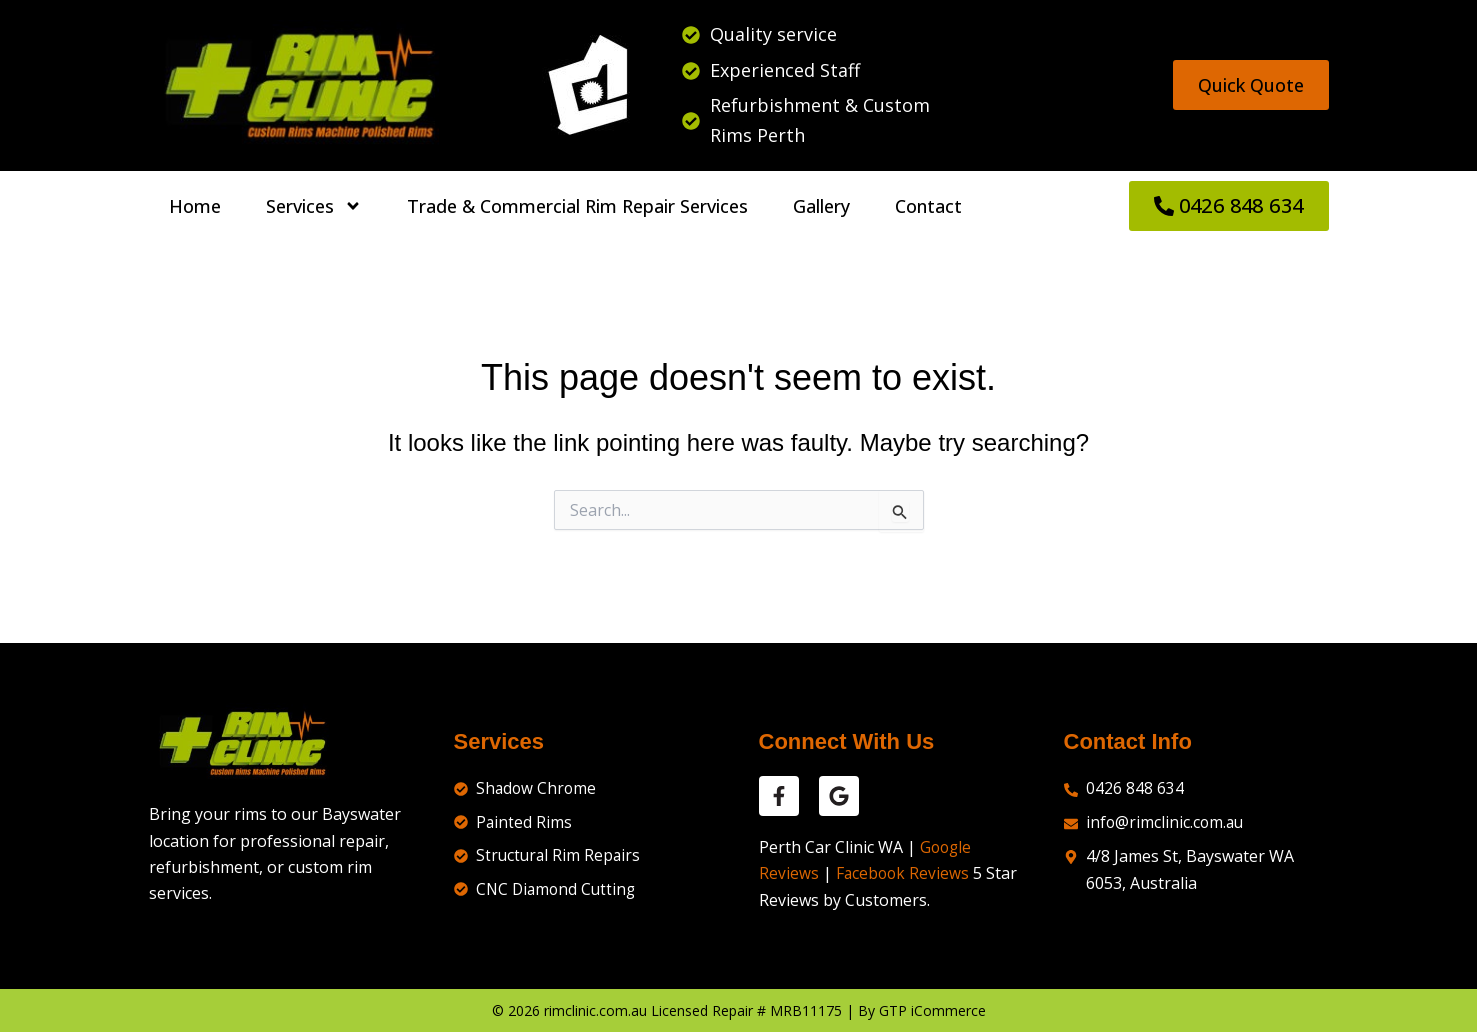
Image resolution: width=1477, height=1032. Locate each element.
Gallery (821, 206)
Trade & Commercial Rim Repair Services (577, 206)
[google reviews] (839, 796)
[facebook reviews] (779, 796)
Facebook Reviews (904, 873)
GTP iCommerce (932, 1010)
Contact (928, 206)
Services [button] (314, 206)
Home (195, 206)
